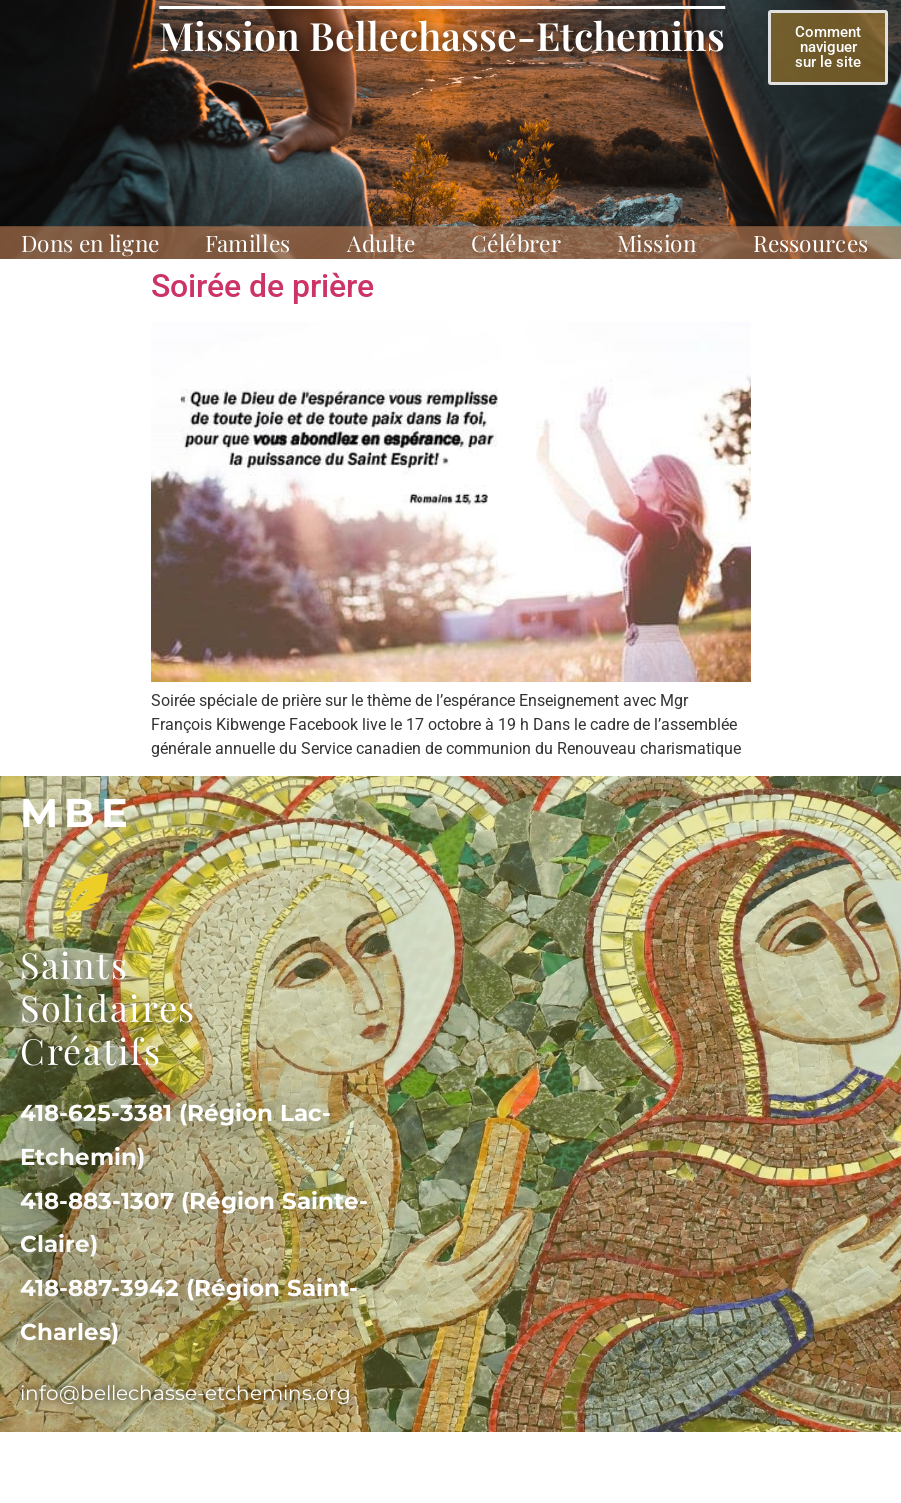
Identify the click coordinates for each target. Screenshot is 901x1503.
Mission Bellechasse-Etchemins (442, 35)
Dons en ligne (90, 243)
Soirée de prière (262, 286)
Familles (253, 243)
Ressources (816, 243)
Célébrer (521, 243)
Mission (662, 243)
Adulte (386, 243)
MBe (77, 812)
